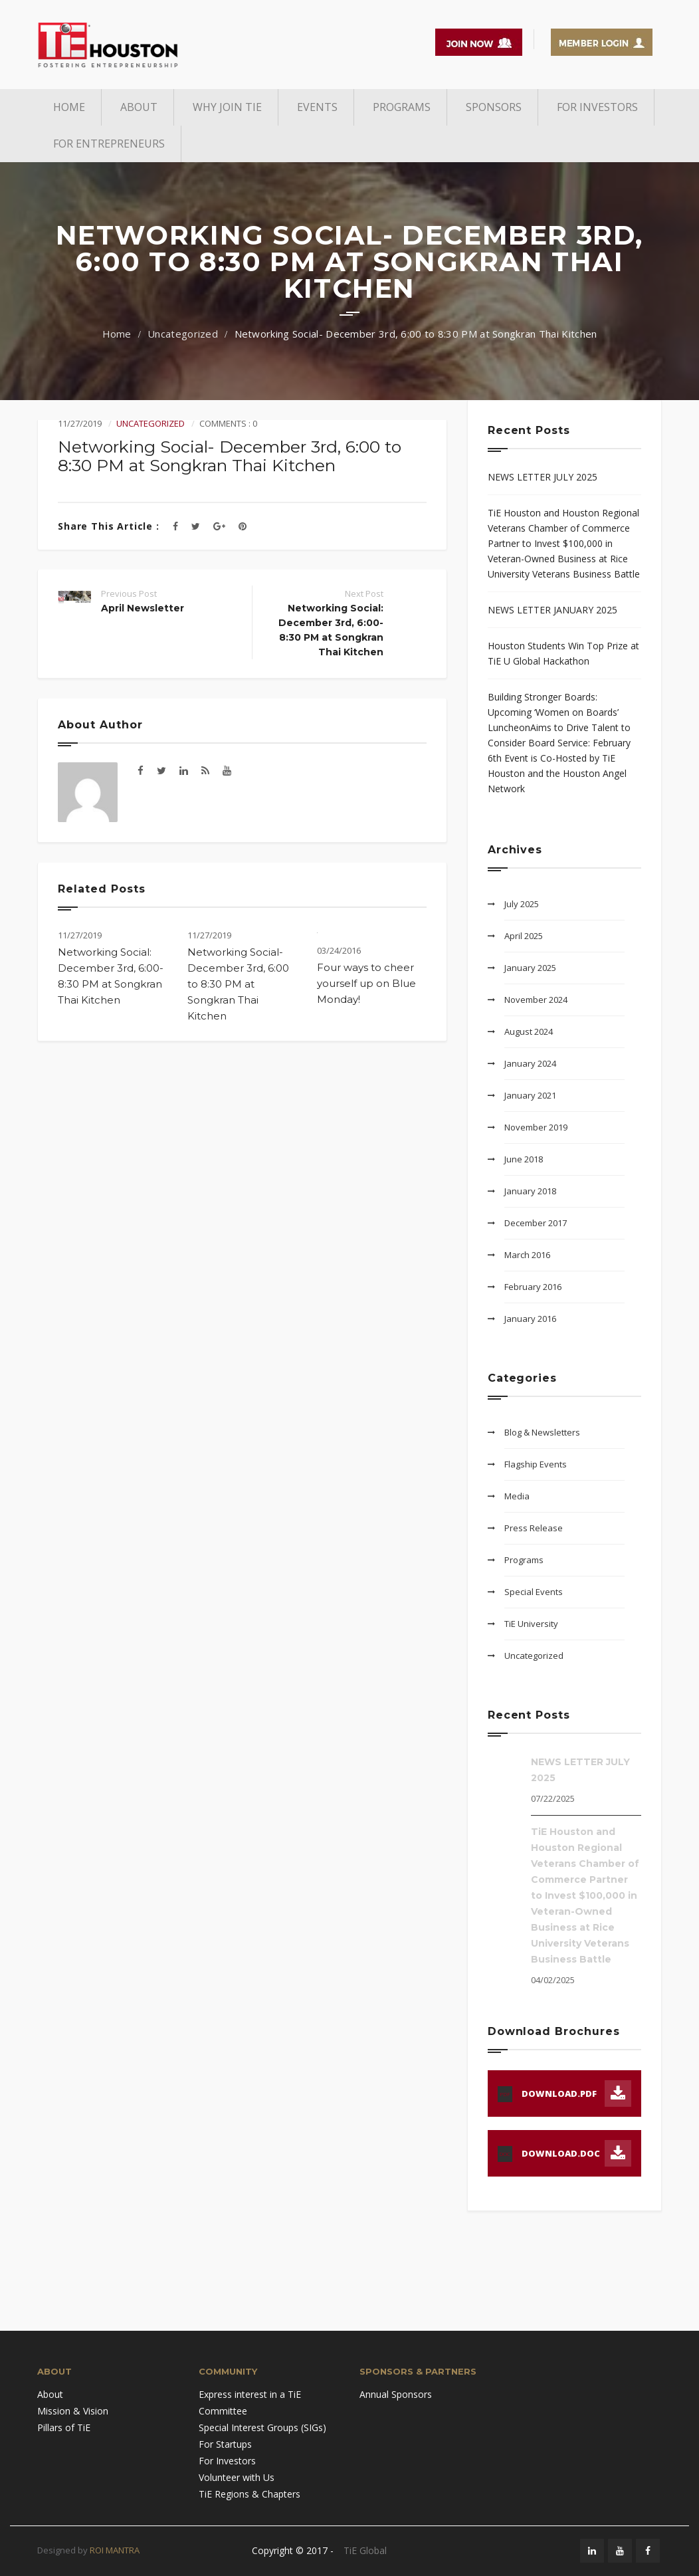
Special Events (533, 1592)
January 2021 (530, 1095)
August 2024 (528, 1031)
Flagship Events (535, 1464)
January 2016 (530, 1319)
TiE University (531, 1624)
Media (517, 1496)
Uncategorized (183, 333)
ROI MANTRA (115, 2550)
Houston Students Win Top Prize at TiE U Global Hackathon (563, 653)
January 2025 (530, 968)
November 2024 (535, 1000)
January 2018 (530, 1191)
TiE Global (365, 2550)
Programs (524, 1560)
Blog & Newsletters (542, 1432)
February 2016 (532, 1287)
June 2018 (523, 1159)
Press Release (533, 1528)
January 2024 (530, 1063)
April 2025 (523, 936)
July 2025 (521, 904)
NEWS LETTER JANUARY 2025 (552, 609)
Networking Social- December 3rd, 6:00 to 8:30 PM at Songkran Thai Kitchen (238, 984)
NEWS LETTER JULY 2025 (542, 477)
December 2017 (535, 1223)
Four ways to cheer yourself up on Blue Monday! (366, 983)
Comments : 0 (228, 423)
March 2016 (527, 1255)
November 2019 (535, 1127)
